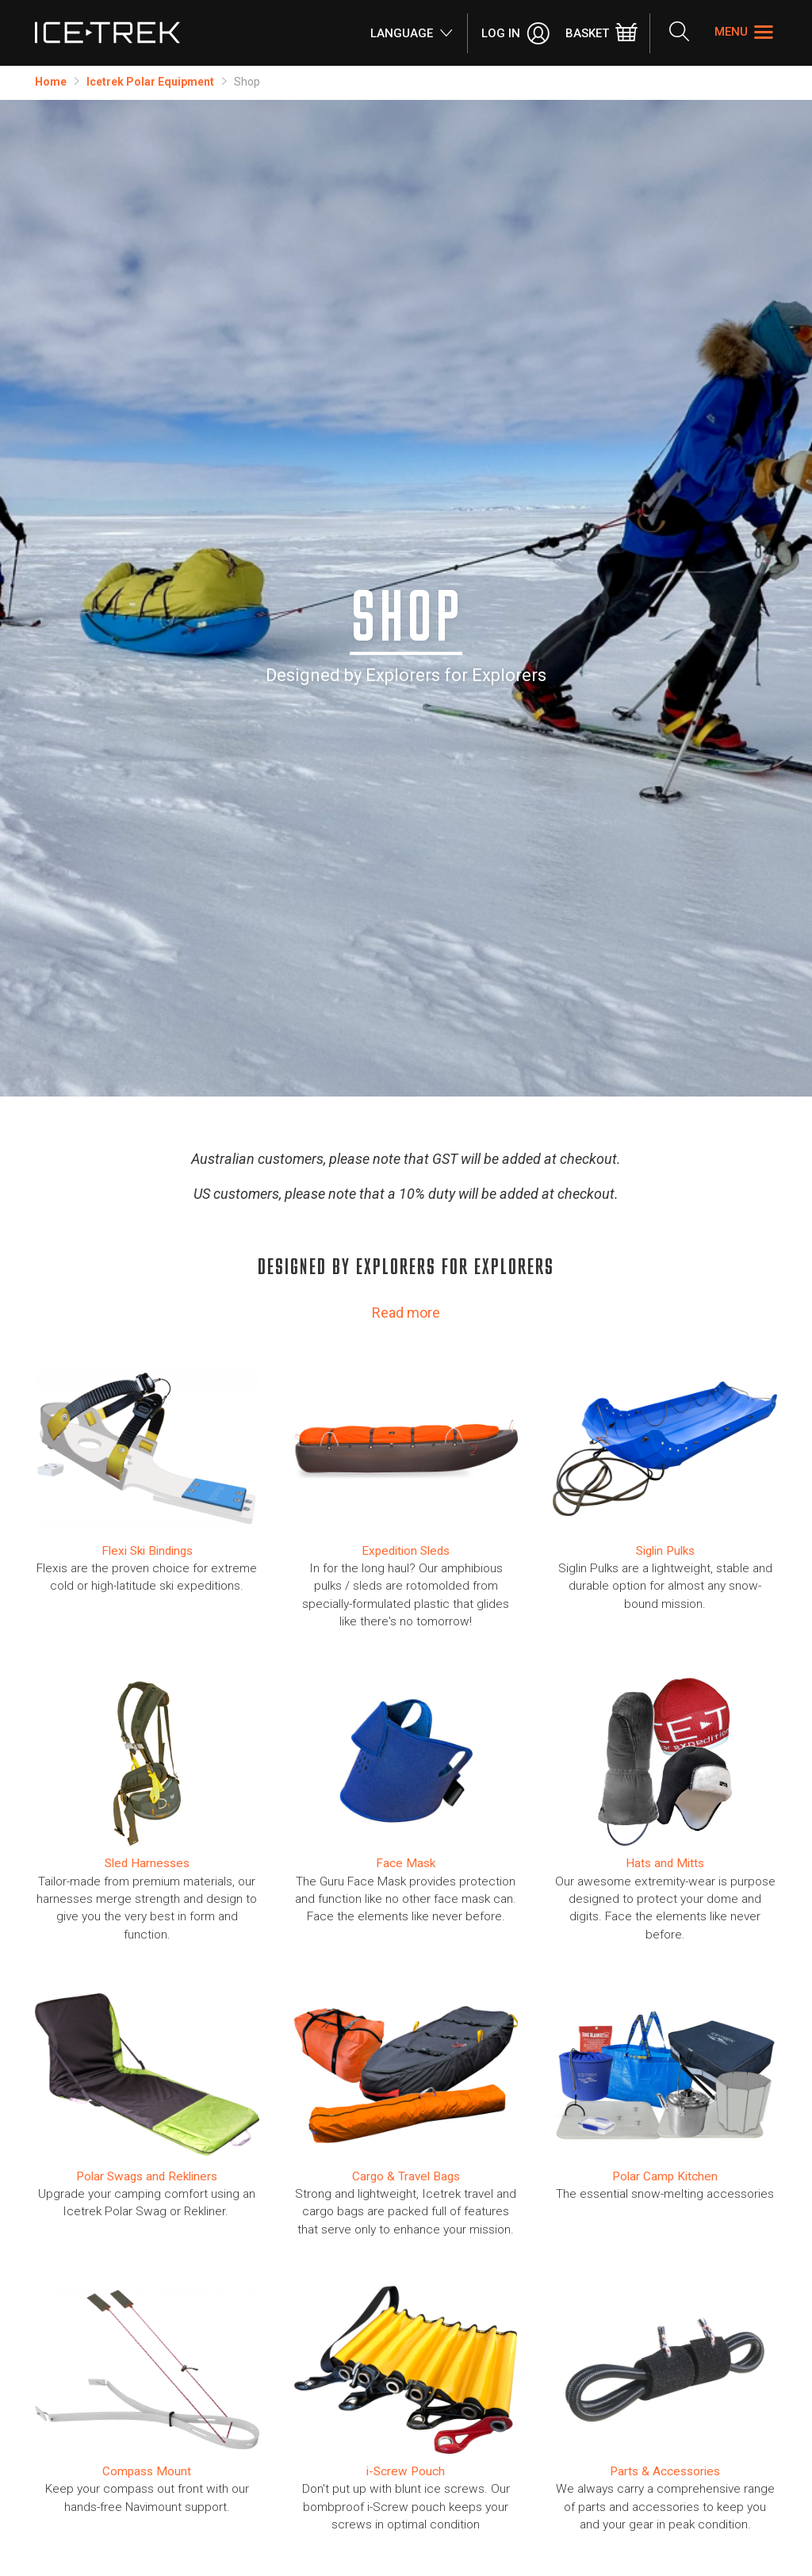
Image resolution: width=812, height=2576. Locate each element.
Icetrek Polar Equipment (150, 81)
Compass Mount (146, 2471)
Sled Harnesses (147, 1863)
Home (51, 81)
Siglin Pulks (665, 1551)
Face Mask (405, 1863)
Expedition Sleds (406, 1551)
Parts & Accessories (665, 2471)
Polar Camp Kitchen (665, 2176)
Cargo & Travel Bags (406, 2176)
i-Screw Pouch (405, 2471)
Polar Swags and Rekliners (146, 2176)
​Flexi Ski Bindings (147, 1551)
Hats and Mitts (665, 1863)
